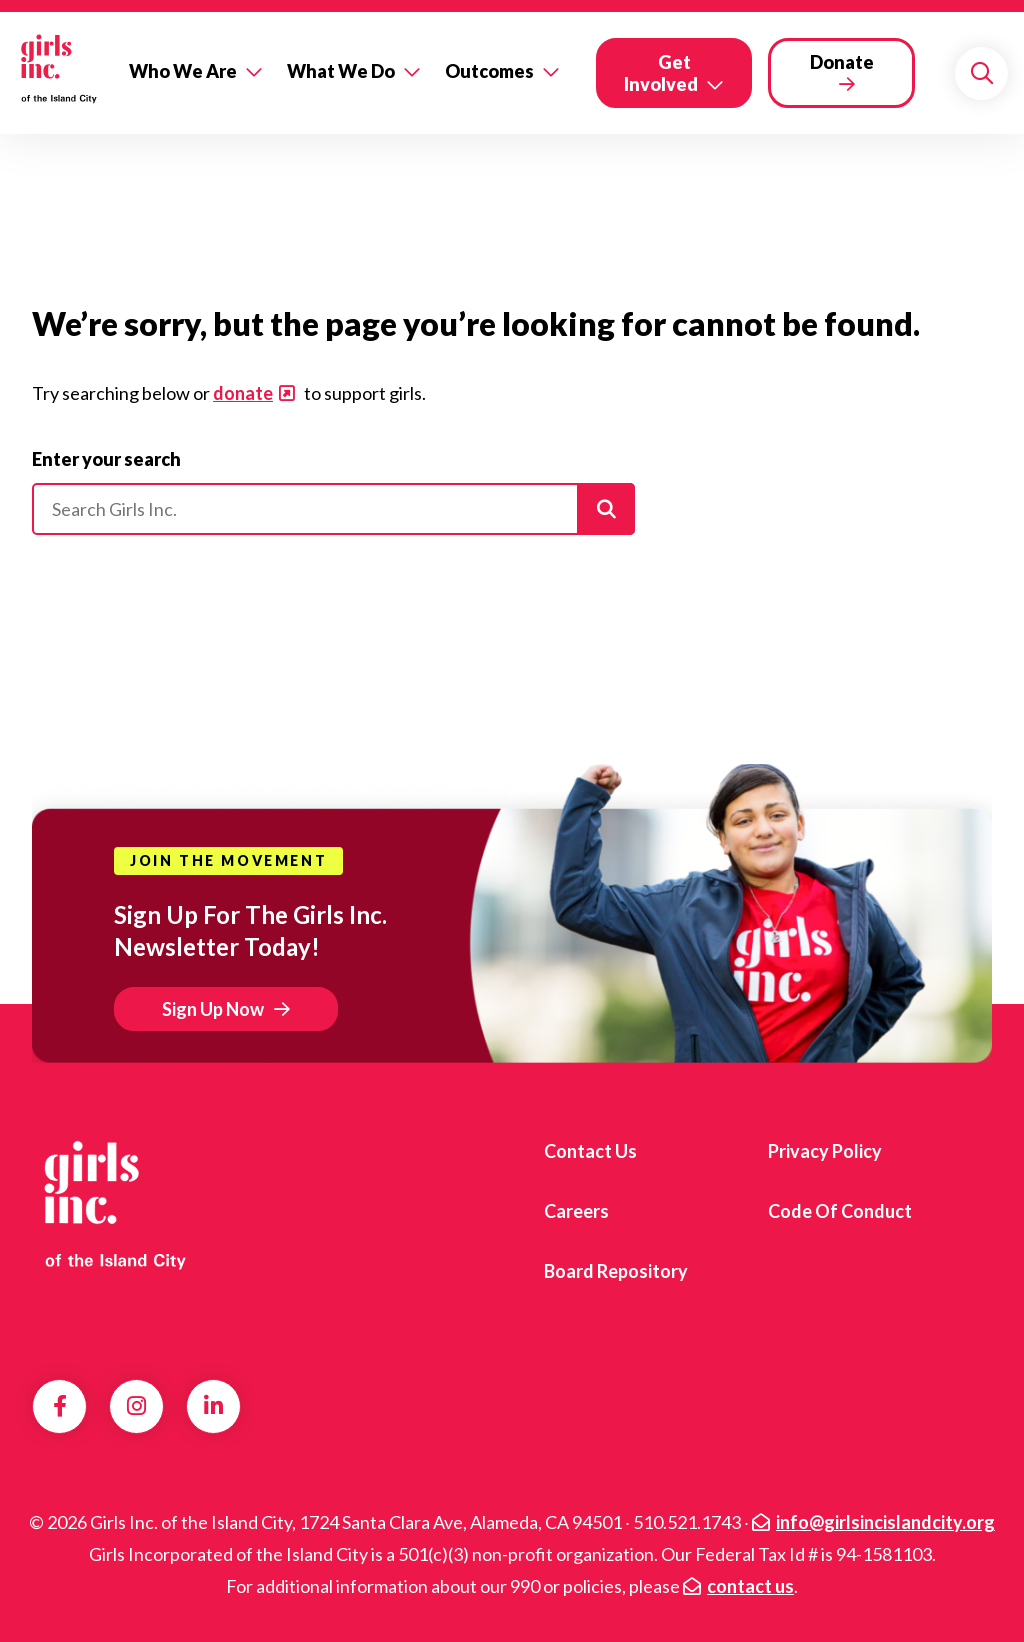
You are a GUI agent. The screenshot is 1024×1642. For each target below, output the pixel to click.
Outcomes (489, 71)
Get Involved (661, 73)
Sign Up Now (213, 1009)
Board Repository (616, 1271)
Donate (842, 62)
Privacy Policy (825, 1151)
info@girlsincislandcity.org (885, 1522)
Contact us (590, 1151)
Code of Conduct (840, 1211)
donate (243, 393)
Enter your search (106, 459)
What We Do (341, 71)
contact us (750, 1586)
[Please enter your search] (333, 509)
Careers (576, 1211)
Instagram (136, 1406)
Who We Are (183, 71)
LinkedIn (213, 1406)
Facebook (60, 1406)
